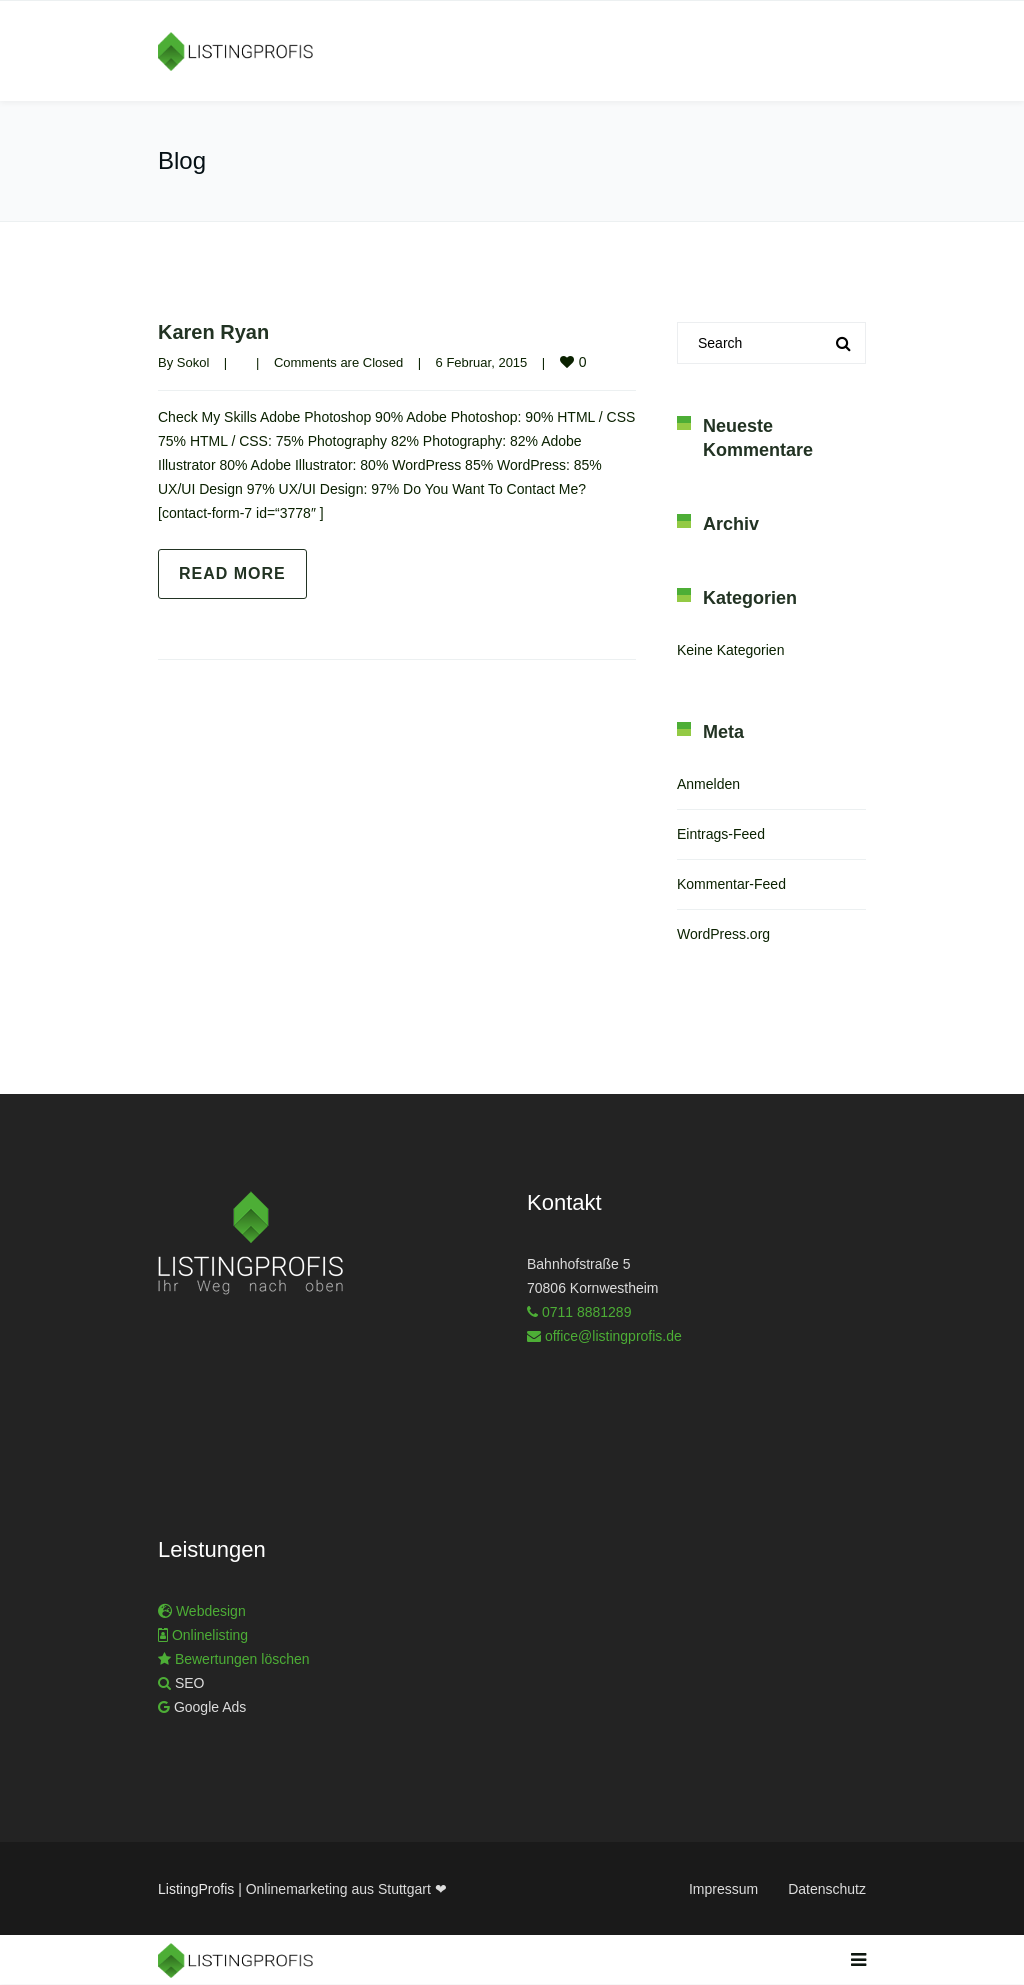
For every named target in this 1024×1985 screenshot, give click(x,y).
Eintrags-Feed (721, 834)
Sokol (193, 362)
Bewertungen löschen (240, 1659)
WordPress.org (723, 934)
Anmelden (708, 784)
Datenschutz (827, 1889)
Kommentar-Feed (731, 884)
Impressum (723, 1889)
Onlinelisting (210, 1635)
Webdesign (211, 1611)
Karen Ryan (213, 332)
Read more (232, 573)
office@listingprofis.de (613, 1336)
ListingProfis (196, 1889)
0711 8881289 (587, 1312)
